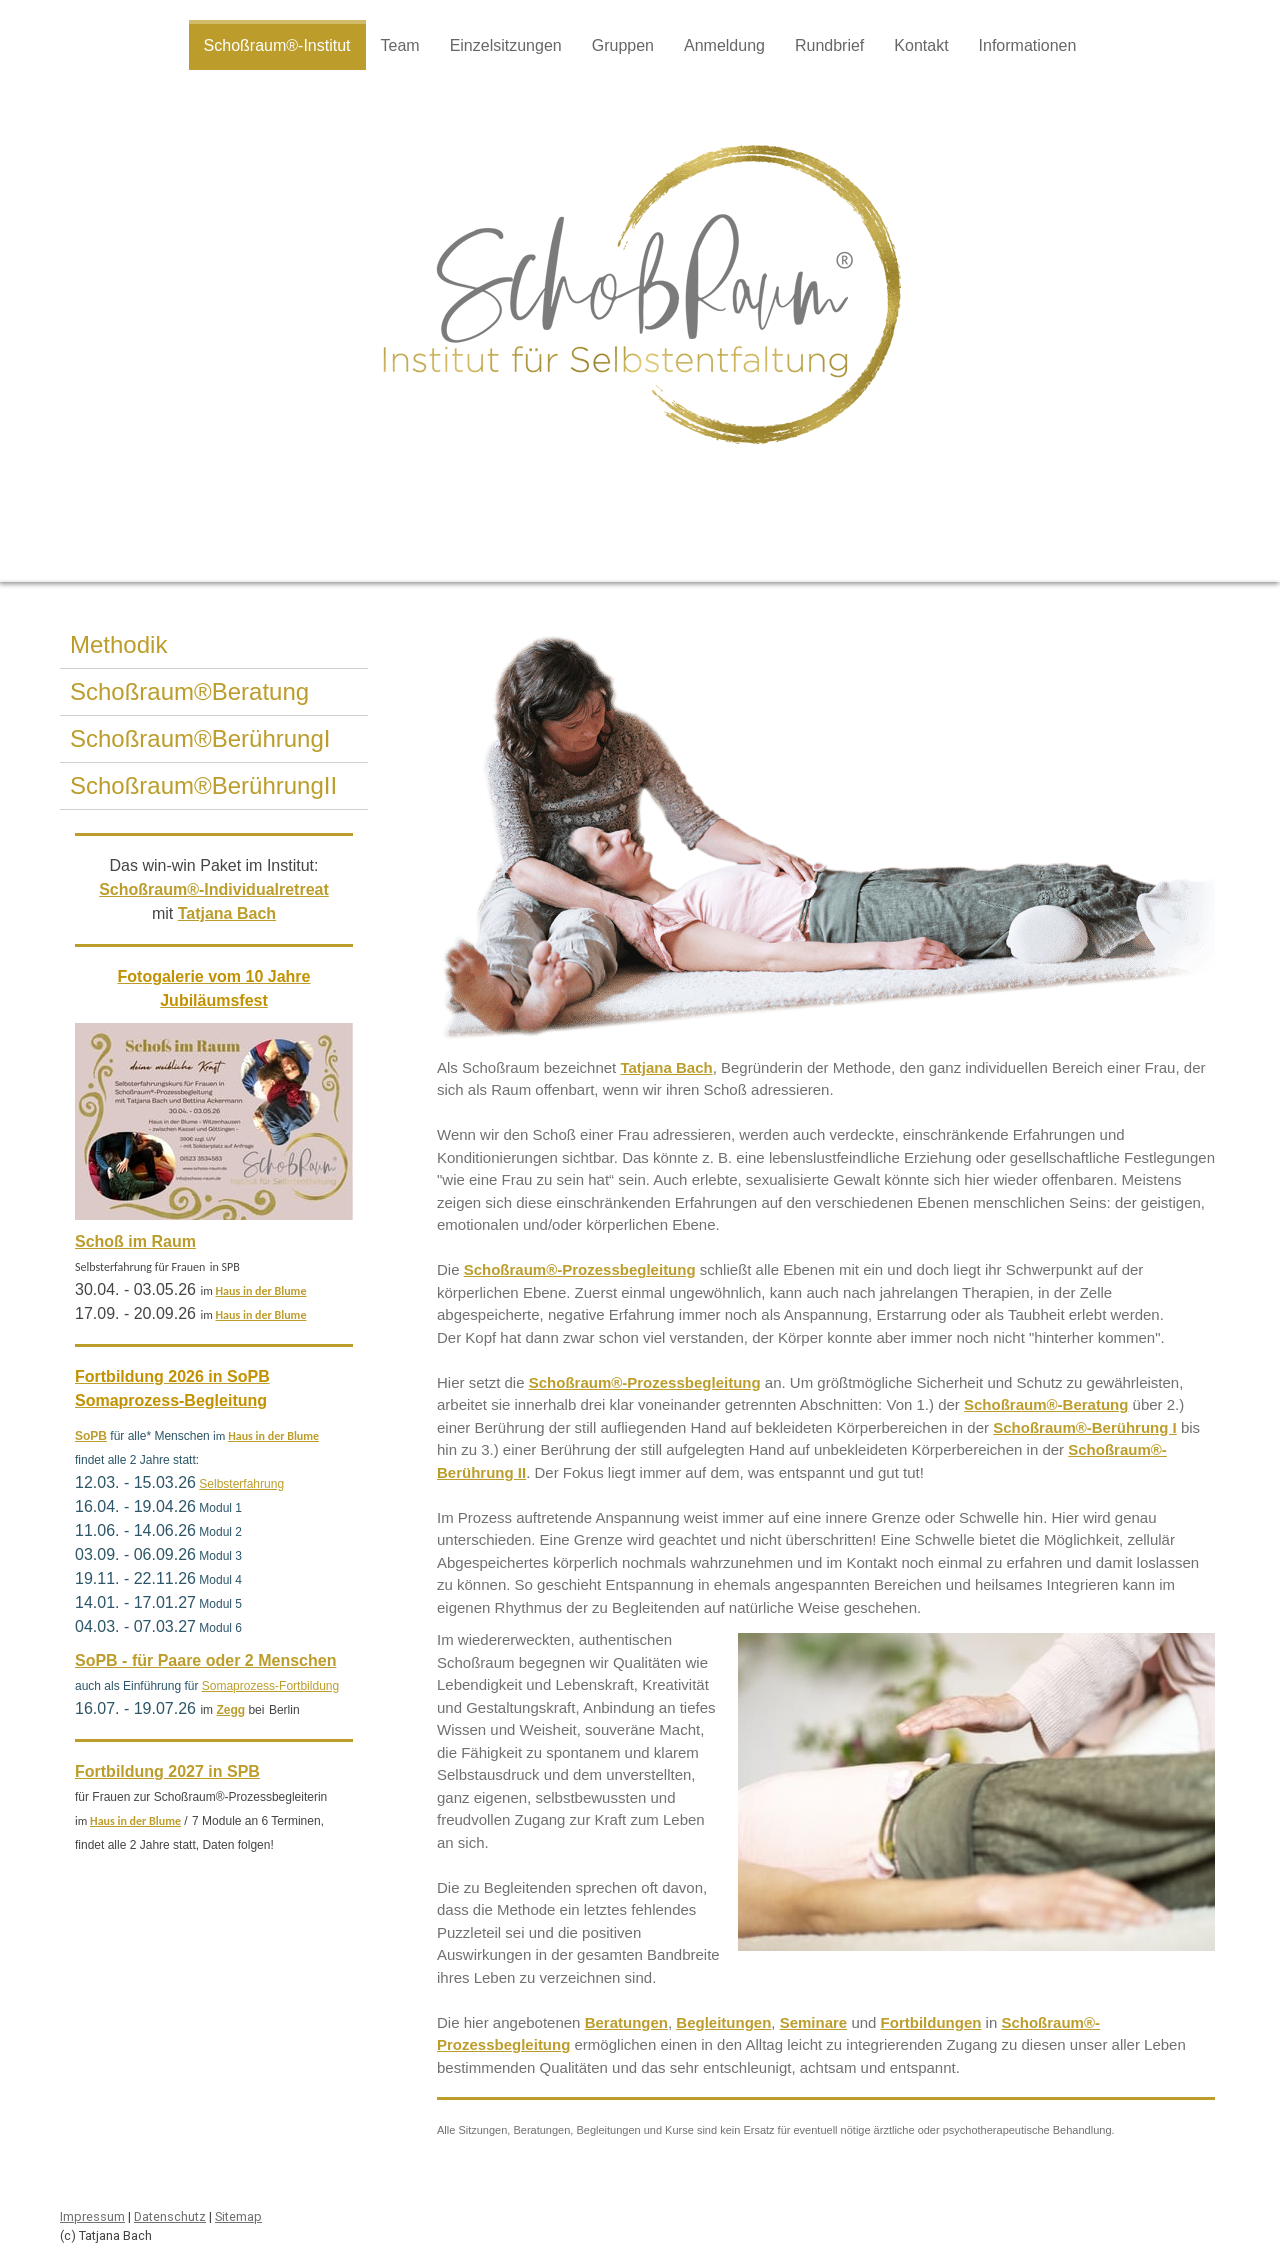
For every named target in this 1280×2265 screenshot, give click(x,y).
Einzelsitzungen (506, 45)
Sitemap (238, 2216)
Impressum (92, 2216)
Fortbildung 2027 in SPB (167, 1771)
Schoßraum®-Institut (277, 45)
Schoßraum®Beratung (189, 691)
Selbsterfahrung (241, 1484)
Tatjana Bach (666, 1067)
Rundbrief (829, 45)
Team (400, 45)
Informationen (1028, 45)
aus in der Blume (264, 1291)
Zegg (230, 1710)
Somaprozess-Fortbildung (270, 1686)
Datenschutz (170, 2216)
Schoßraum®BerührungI (200, 738)
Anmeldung (724, 45)
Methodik (118, 644)
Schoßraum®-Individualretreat (214, 889)
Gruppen (623, 45)
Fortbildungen (931, 2022)
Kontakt (921, 45)
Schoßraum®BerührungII (203, 785)
